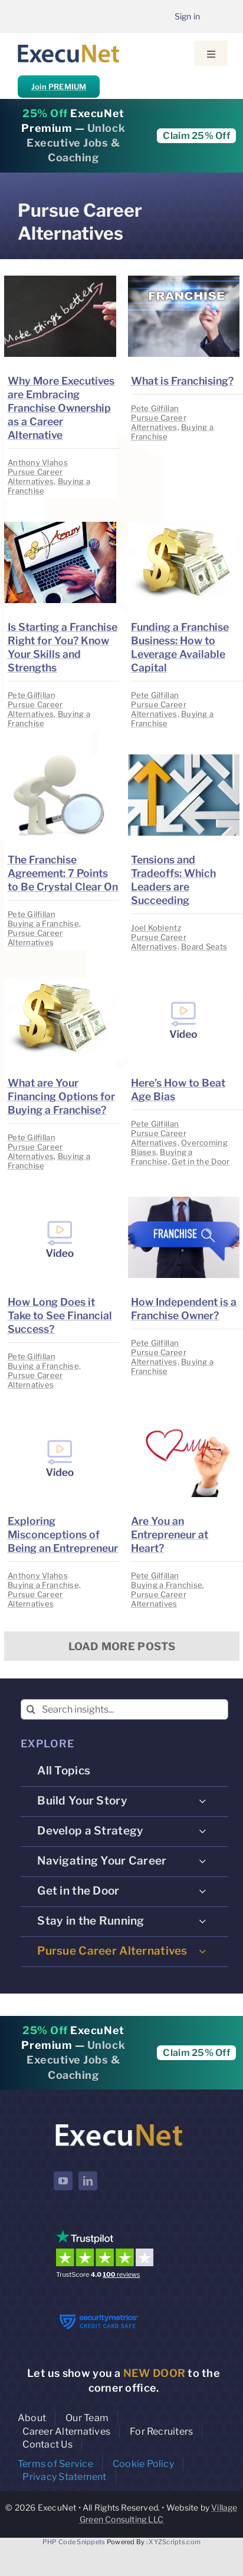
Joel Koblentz (156, 927)
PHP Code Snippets (74, 2542)
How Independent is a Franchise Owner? (184, 1309)
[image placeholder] (60, 280)
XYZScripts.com (175, 2542)
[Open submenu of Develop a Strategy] (202, 1831)
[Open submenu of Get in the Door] (202, 1891)
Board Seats (204, 946)
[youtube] (63, 2180)
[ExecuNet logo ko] (118, 2124)
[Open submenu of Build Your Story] (202, 1801)
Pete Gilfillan (155, 408)
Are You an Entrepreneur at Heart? (169, 1534)
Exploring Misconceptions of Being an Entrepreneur (63, 1534)
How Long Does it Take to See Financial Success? (60, 1315)
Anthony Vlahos (38, 462)
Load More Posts (122, 1646)
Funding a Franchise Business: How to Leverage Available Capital (180, 647)
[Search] (31, 1709)
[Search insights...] (124, 1709)
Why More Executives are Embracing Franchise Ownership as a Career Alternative (61, 408)
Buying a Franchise (43, 923)
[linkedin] (87, 2180)
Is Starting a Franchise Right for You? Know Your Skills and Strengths (62, 647)
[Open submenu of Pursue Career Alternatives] (202, 1951)
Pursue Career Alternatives (35, 476)
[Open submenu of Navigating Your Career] (202, 1861)
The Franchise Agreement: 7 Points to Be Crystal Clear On (63, 873)
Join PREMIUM (58, 86)
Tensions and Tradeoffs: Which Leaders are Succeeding (173, 879)
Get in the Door (200, 1161)
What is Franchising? (182, 381)
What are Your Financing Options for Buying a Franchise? (61, 1096)
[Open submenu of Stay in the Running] (202, 1921)
